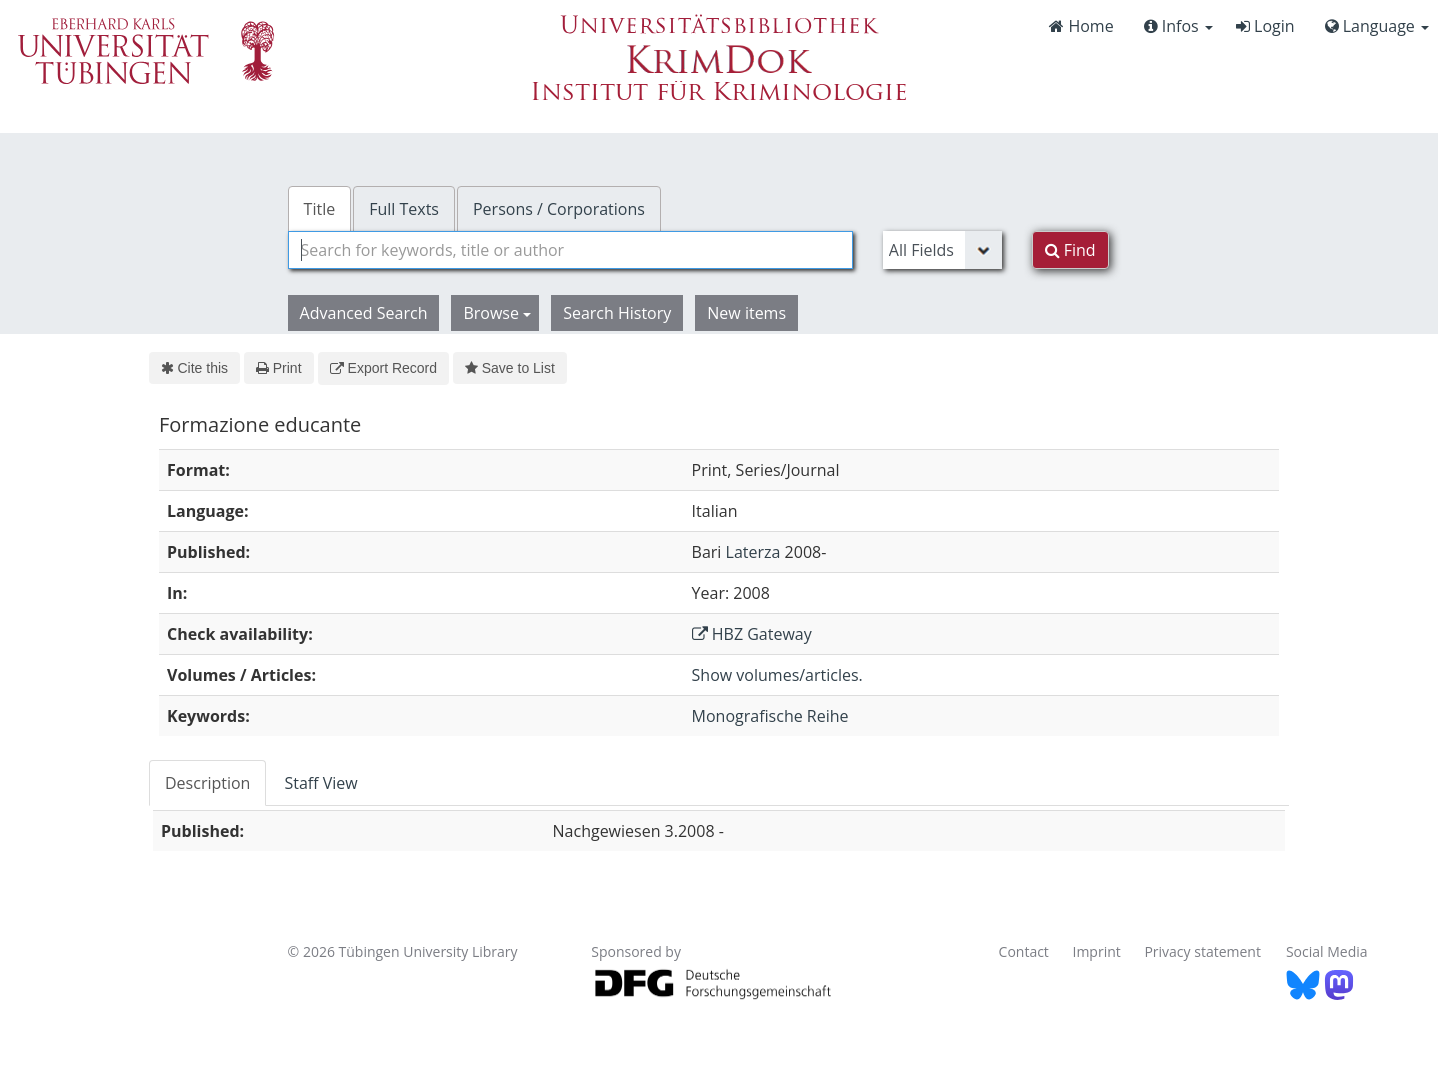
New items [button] (746, 313)
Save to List (510, 368)
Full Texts (404, 209)
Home (1081, 26)
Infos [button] (1178, 26)
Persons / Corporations (559, 209)
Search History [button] (617, 313)
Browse (497, 313)
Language (1377, 26)
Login (1265, 26)
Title (320, 209)
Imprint (1097, 951)
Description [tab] (207, 783)
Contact (1024, 951)
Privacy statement (1202, 951)
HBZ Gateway (752, 634)
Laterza (753, 552)
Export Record (383, 368)
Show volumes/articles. (777, 675)
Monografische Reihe (770, 716)
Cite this (194, 368)
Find (1070, 250)
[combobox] (570, 250)
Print (278, 368)
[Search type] (942, 250)
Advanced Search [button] (364, 313)
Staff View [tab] (320, 783)
